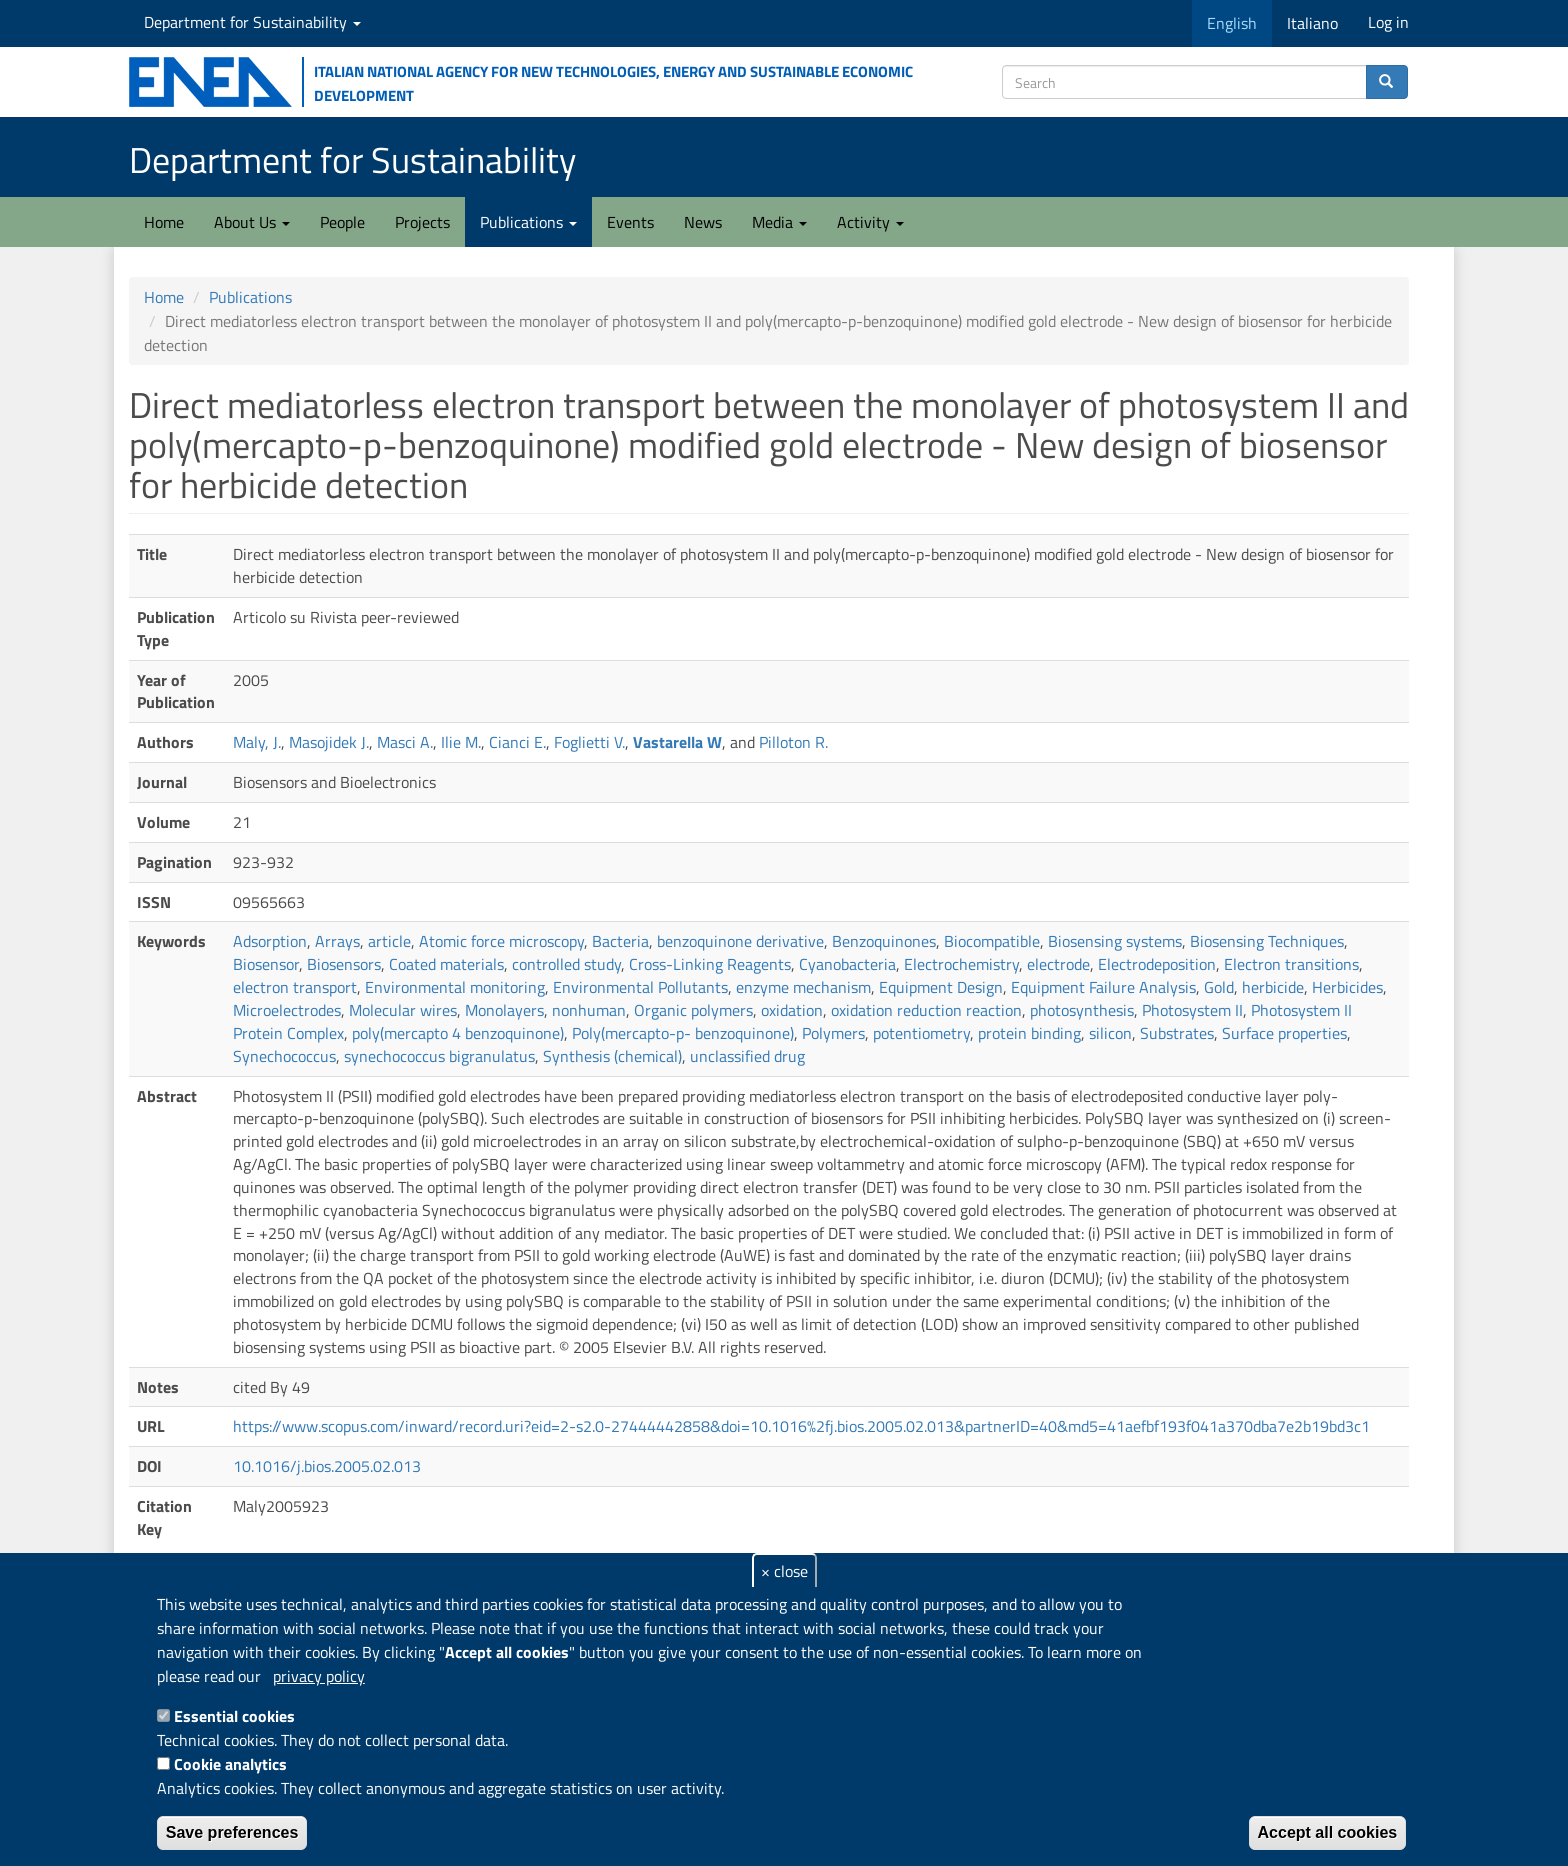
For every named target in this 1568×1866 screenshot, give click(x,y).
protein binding (1029, 1033)
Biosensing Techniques (1267, 941)
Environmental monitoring (455, 987)
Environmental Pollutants (640, 987)
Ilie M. (461, 742)
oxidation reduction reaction (926, 1010)
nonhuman (589, 1010)
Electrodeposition (1157, 964)
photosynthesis (1082, 1010)
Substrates (1177, 1033)
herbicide (1273, 987)
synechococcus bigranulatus (439, 1056)
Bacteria (620, 941)
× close (784, 1571)
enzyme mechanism (803, 987)
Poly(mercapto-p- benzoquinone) (683, 1033)
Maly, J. (257, 742)
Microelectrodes (287, 1010)
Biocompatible (992, 941)
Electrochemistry (961, 964)
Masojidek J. (329, 742)
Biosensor (266, 964)
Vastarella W (677, 742)
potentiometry (921, 1033)
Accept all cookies (1328, 1832)
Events (630, 222)
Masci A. (405, 742)
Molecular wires (403, 1010)
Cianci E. (517, 742)
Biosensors (344, 964)
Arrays (337, 941)
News (703, 222)
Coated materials (446, 964)
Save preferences (232, 1832)
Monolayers (504, 1010)
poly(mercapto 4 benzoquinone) (458, 1033)
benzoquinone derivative (740, 941)
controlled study (566, 964)
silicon (1110, 1033)
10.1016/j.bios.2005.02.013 (327, 1466)
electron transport (295, 987)
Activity (870, 222)
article (389, 941)
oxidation (792, 1010)
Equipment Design (941, 987)
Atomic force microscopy (501, 941)
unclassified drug (747, 1056)
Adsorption (270, 941)
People (342, 222)
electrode (1058, 964)
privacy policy (319, 1676)
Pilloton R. (793, 742)
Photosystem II (1192, 1010)
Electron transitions (1291, 964)
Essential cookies (234, 1716)
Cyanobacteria (847, 964)
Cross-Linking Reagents (710, 964)
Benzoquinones (884, 941)
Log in (1388, 22)
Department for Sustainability (252, 22)
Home (164, 222)
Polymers (833, 1033)
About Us (252, 222)
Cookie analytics (230, 1764)
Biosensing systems (1115, 941)
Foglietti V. (589, 742)
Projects (422, 222)
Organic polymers (693, 1010)
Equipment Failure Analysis (1103, 987)
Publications (528, 222)
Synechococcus (284, 1056)
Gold (1219, 987)
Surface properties (1284, 1033)
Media (779, 222)
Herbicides (1347, 987)
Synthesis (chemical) (612, 1056)
